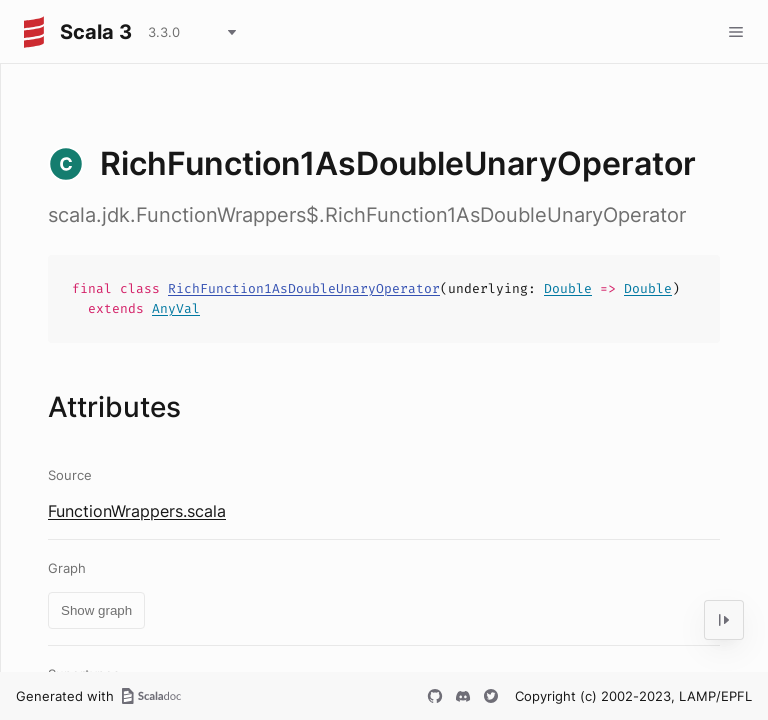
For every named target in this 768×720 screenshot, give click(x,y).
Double (568, 288)
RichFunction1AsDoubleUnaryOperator (304, 288)
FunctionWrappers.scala (137, 511)
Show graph (96, 610)
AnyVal (176, 308)
